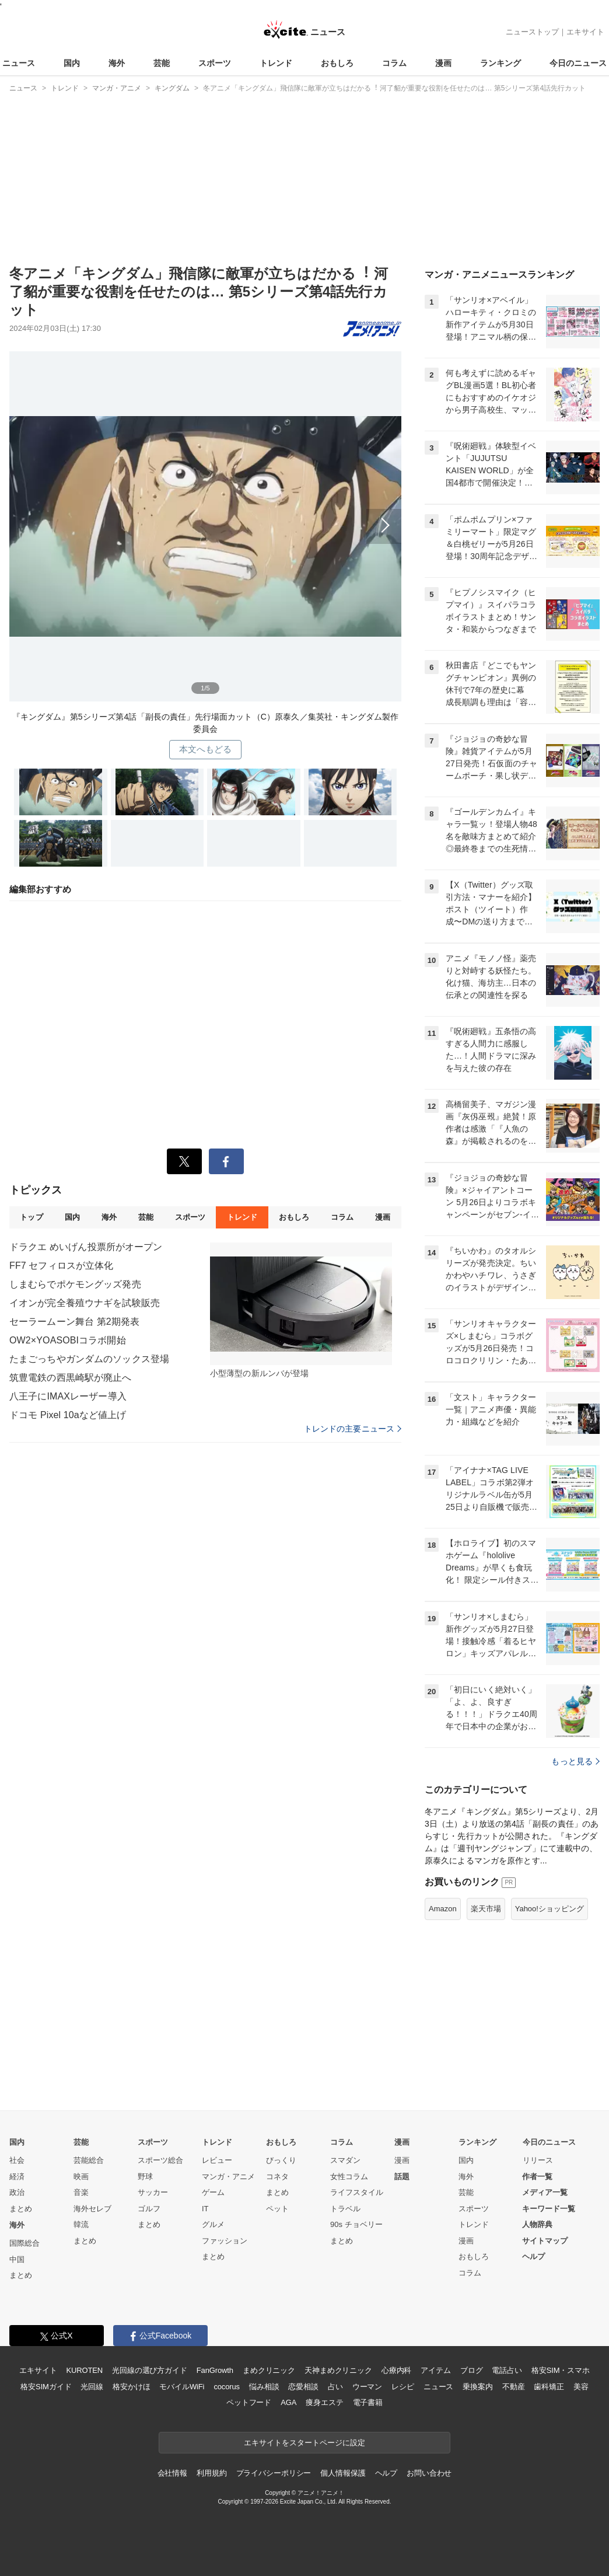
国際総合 (24, 2243)
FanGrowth (215, 2370)
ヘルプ (533, 2256)
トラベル (345, 2208)
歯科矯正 (549, 2386)
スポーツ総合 (160, 2160)
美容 (581, 2386)
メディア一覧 (545, 2192)
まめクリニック (269, 2370)
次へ (205, 522)
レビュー (217, 2160)
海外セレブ (92, 2208)
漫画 (443, 63)
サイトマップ (545, 2240)
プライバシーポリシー (274, 2473)
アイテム (435, 2370)
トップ (31, 1217)
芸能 (161, 63)
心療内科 (396, 2370)
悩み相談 (264, 2386)
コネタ (277, 2176)
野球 (145, 2176)
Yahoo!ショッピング (549, 1908)
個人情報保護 (342, 2473)
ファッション (224, 2240)
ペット (277, 2208)
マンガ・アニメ (228, 2176)
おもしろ (337, 63)
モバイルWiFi (181, 2386)
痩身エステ (324, 2402)
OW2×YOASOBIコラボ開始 (67, 1340)
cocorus (227, 2386)
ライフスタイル (356, 2192)
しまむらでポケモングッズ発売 (75, 1284)
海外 (116, 63)
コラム (394, 63)
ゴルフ (149, 2208)
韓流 (81, 2224)
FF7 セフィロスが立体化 (61, 1265)
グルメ (213, 2224)
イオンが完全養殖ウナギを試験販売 (84, 1303)
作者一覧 (537, 2176)
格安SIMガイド (45, 2386)
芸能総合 (89, 2160)
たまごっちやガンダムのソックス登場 (89, 1359)
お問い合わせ (429, 2473)
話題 (402, 2176)
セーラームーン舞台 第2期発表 (74, 1322)
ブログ (471, 2370)
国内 (72, 63)
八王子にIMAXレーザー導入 (68, 1396)
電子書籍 (368, 2402)
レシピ (402, 2386)
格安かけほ (131, 2386)
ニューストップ (532, 31)
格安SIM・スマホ (560, 2370)
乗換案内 (477, 2386)
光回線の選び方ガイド (149, 2370)
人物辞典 (537, 2224)
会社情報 (172, 2473)
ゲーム (213, 2192)
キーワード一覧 (548, 2208)
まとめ (20, 2208)
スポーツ (214, 63)
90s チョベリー (356, 2224)
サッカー (153, 2192)
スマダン (345, 2160)
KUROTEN (84, 2370)
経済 (16, 2176)
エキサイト (585, 31)
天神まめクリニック (338, 2370)
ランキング (500, 63)
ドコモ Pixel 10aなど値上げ (67, 1415)
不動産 (513, 2386)
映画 (81, 2176)
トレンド (276, 63)
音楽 (81, 2192)
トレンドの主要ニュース (352, 1429)
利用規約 (211, 2473)
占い (335, 2386)
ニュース (18, 63)
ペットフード (248, 2402)
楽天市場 (486, 1908)
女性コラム (349, 2176)
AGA (288, 2402)
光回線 (91, 2386)
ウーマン (367, 2386)
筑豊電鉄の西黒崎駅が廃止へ (70, 1378)
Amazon (443, 1908)
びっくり (281, 2160)
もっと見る (575, 1761)
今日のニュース (578, 63)
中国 (16, 2259)
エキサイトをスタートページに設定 (304, 2442)
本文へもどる (205, 749)
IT (205, 2208)
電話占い (507, 2370)
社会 (16, 2160)
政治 (16, 2192)
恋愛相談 (303, 2386)
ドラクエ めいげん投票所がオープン (86, 1247)
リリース (538, 2160)
